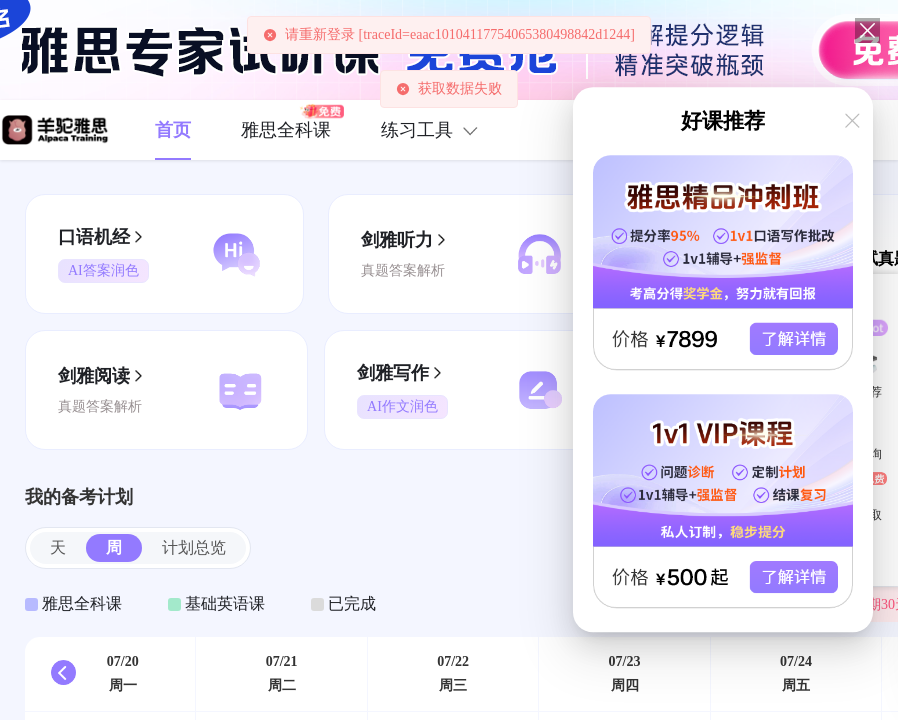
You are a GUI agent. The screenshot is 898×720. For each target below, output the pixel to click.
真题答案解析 (403, 270)
